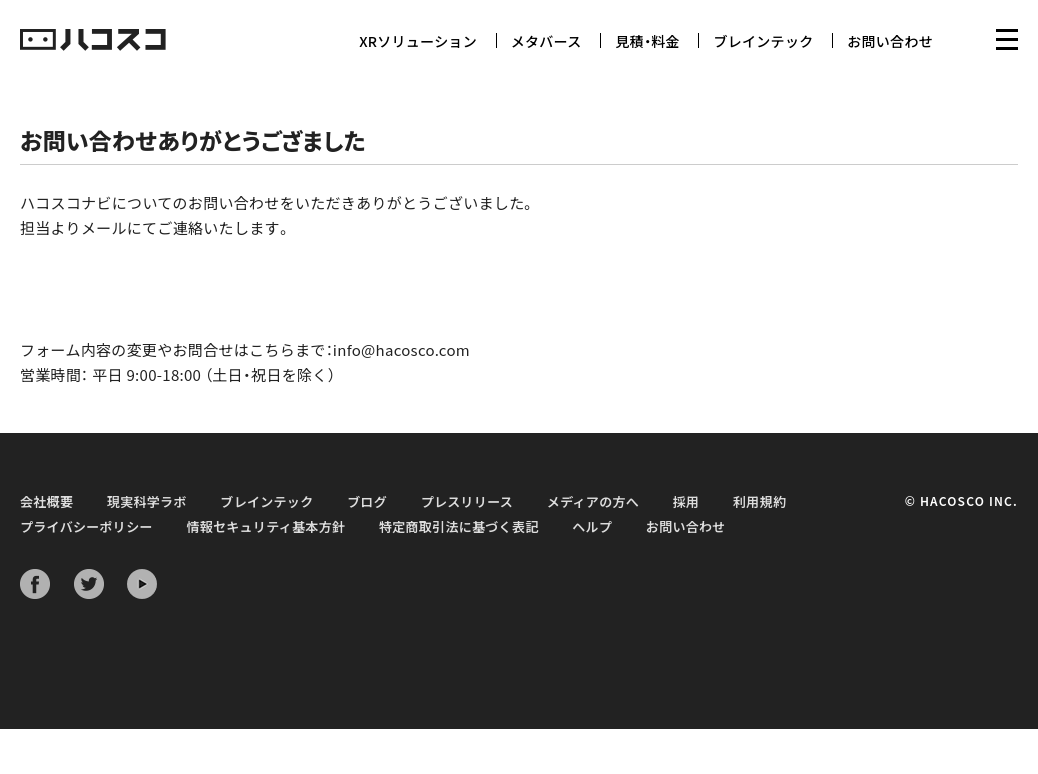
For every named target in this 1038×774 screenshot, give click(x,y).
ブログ (367, 501)
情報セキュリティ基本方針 (265, 526)
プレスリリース (467, 501)
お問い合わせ (890, 41)
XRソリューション (418, 41)
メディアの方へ (593, 501)
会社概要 (46, 501)
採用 (686, 501)
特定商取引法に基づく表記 (459, 526)
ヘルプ (592, 526)
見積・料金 (647, 41)
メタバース (546, 41)
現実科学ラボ (147, 501)
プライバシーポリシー (86, 526)
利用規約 (759, 501)
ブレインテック (763, 41)
